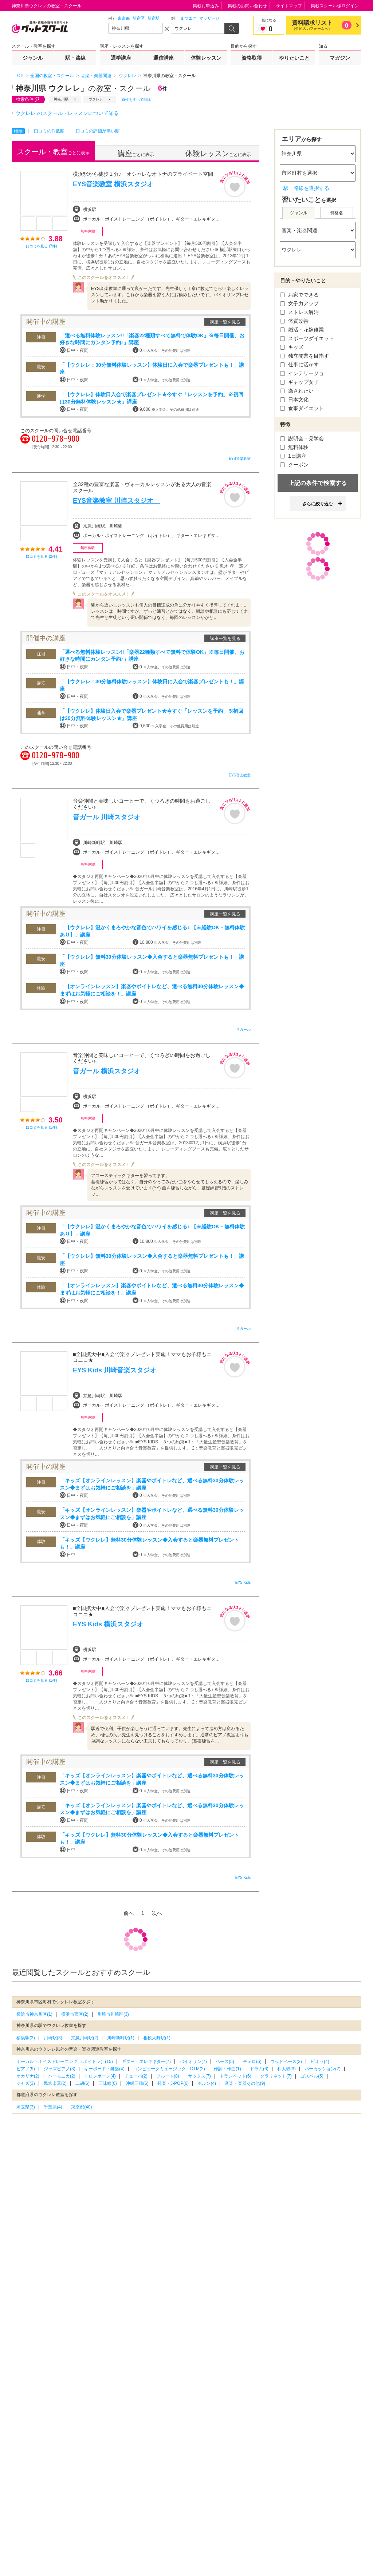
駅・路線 (75, 58)
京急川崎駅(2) (84, 2037)
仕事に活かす (299, 364)
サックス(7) (199, 2076)
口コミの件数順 (49, 131)
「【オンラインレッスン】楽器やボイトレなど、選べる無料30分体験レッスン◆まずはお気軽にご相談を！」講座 (152, 990)
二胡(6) (82, 2083)
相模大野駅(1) (156, 2037)
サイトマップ (289, 5)
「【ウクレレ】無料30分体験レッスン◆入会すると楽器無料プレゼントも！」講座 (152, 960)
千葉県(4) (53, 2107)
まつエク (188, 18)
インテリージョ (302, 373)
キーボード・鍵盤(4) (104, 2068)
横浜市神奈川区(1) (34, 2014)
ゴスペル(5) (312, 2076)
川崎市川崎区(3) (113, 2014)
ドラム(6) (259, 2068)
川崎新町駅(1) (120, 2037)
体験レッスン (206, 58)
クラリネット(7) (276, 2076)
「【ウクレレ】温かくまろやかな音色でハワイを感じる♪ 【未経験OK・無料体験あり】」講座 (152, 931)
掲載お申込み (206, 5)
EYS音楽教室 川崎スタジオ (116, 500)
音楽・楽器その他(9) (245, 2083)
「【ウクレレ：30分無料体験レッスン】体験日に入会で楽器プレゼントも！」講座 (152, 368)
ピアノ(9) (25, 2068)
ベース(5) (225, 2061)
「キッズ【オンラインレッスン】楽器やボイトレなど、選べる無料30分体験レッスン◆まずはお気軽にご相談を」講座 (152, 1484)
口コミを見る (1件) (41, 1127)
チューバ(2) (136, 2076)
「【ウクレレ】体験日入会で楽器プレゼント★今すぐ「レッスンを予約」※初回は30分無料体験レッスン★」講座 (151, 398)
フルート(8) (167, 2076)
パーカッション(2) (323, 2068)
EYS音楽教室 (240, 459)
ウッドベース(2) (286, 2061)
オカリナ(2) (27, 2076)
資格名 (336, 212)
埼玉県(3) (25, 2107)
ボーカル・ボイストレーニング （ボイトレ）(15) (64, 2061)
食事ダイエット (302, 408)
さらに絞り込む (317, 503)
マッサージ (209, 18)
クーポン (294, 465)
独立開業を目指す (304, 356)
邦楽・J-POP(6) (173, 2083)
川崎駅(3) (53, 2037)
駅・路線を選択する (306, 188)
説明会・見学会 (302, 438)
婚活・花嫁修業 (302, 330)
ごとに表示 (53, 152)
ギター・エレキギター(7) (146, 2061)
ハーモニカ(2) (61, 2076)
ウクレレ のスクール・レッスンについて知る (67, 113)
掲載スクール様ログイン (335, 5)
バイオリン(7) (193, 2061)
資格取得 (252, 58)
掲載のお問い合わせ (247, 5)
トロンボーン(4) (100, 2076)
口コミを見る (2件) (41, 556)
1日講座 (293, 456)
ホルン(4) (206, 2083)
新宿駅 (154, 18)
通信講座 (163, 58)
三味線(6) (107, 2083)
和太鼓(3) (286, 2068)
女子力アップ (299, 303)
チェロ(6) (252, 2061)
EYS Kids (243, 1583)
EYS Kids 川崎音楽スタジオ (114, 1370)
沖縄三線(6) (137, 2083)
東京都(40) (81, 2107)
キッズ (291, 347)
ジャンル (33, 58)
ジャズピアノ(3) (59, 2068)
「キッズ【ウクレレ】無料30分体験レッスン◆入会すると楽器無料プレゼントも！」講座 (149, 1543)
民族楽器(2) (55, 2083)
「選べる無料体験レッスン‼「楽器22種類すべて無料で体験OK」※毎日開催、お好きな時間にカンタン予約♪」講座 (152, 339)
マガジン (340, 58)
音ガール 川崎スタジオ (106, 817)
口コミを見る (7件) (41, 246)
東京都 (124, 18)
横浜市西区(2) (75, 2014)
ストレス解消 (299, 312)
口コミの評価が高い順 (97, 131)
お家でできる (299, 295)
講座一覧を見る (225, 322)
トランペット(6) (235, 2076)
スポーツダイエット (307, 338)
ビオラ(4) (320, 2061)
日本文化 (294, 399)
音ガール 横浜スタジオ (106, 1071)
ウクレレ (96, 99)
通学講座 (121, 58)
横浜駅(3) (25, 2037)
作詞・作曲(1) (227, 2068)
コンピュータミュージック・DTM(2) (169, 2068)
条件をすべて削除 (136, 100)
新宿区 (139, 18)
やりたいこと (294, 58)
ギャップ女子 (299, 382)
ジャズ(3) (25, 2083)
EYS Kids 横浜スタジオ (108, 1624)
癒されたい (297, 391)
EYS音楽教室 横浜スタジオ (113, 184)
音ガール (243, 1029)
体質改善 (294, 321)
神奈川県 (61, 99)
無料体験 (294, 447)
